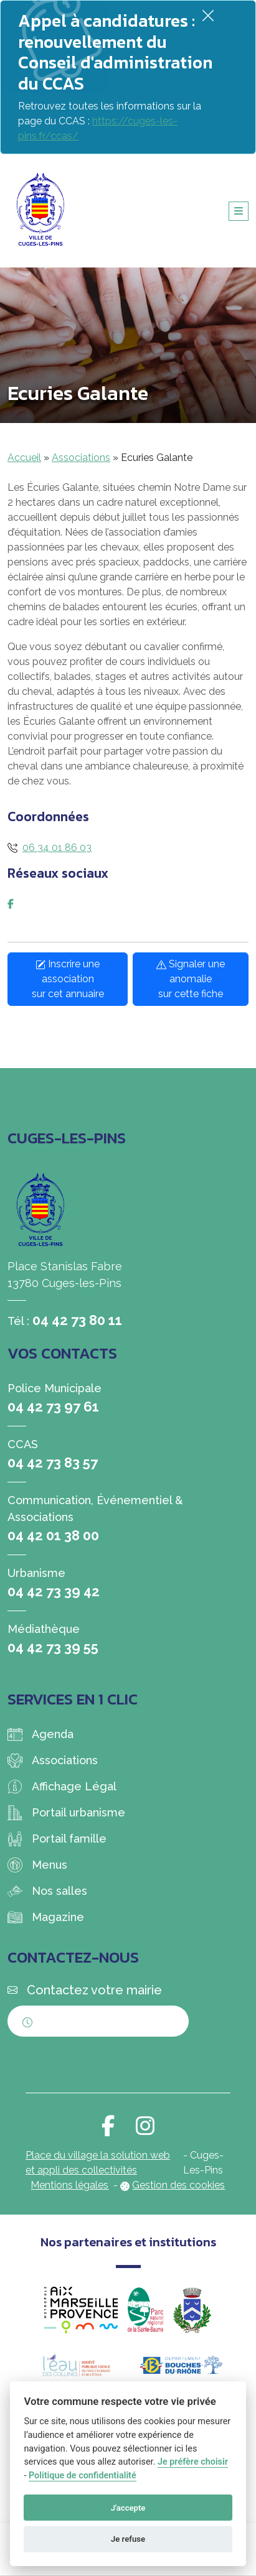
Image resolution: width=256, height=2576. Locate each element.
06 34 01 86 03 (57, 847)
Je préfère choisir (193, 2462)
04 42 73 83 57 (52, 1462)
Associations (81, 457)
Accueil (24, 457)
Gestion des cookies (178, 2185)
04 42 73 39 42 (53, 1591)
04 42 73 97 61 (53, 1406)
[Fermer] (208, 15)
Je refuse (128, 2539)
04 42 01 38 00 (53, 1535)
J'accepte (128, 2508)
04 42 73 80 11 (77, 1320)
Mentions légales (69, 2185)
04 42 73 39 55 (52, 1647)
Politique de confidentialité (82, 2475)
